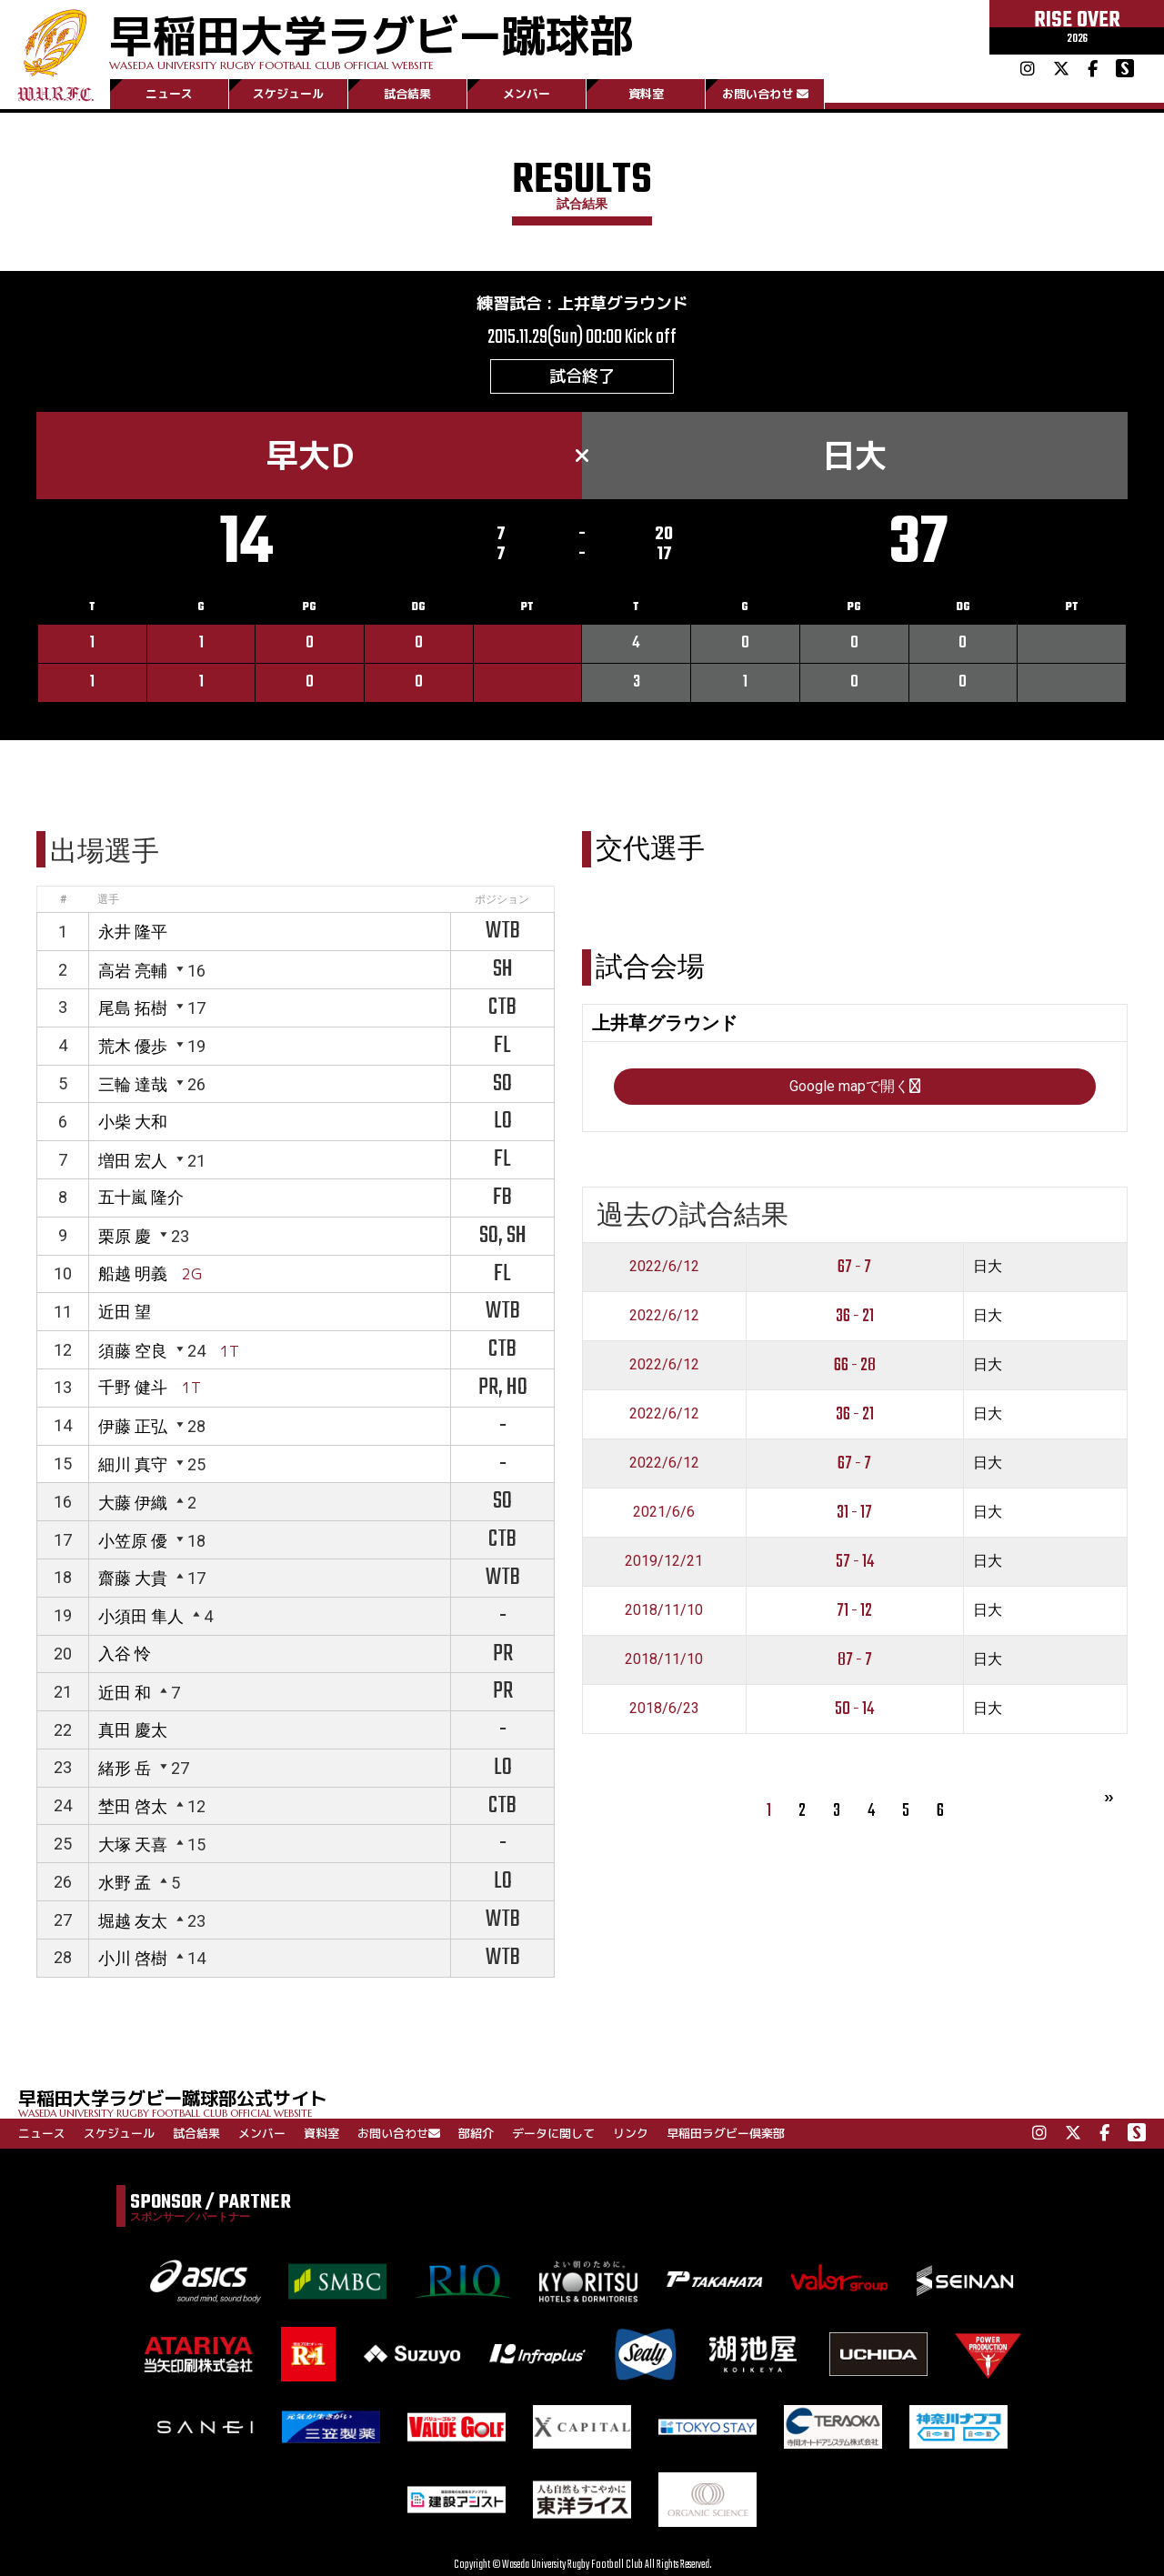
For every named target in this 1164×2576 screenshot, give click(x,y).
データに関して (553, 2133)
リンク (630, 2133)
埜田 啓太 (132, 1806)
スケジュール (288, 93)
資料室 (646, 93)
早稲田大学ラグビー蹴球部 (371, 38)
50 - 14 (854, 1709)
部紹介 (476, 2133)
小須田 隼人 (141, 1616)
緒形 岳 (124, 1768)
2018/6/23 (664, 1708)
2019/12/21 (664, 1560)
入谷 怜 (124, 1653)
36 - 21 (855, 1316)
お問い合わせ (765, 93)
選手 (108, 899)
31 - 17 (854, 1512)
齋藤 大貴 (132, 1578)
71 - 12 (854, 1611)
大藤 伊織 (132, 1502)
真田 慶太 (132, 1729)
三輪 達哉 (132, 1084)
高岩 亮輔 (132, 970)
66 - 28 (855, 1365)
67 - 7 (854, 1267)
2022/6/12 (664, 1266)
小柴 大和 (132, 1121)
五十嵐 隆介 (141, 1197)
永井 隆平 (132, 931)
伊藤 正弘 (132, 1426)
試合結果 (407, 93)
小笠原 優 (132, 1540)
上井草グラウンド (622, 303)
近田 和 (124, 1692)
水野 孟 (124, 1882)
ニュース (169, 93)
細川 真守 (132, 1464)
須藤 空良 (132, 1350)
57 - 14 (855, 1562)
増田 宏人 (132, 1160)
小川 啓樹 (132, 1958)
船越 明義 (132, 1273)
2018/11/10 (664, 1610)
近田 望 (124, 1311)
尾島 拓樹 (132, 1007)
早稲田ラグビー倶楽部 (726, 2133)
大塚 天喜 (132, 1844)
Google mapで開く (854, 1086)
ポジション (502, 899)
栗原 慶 (124, 1236)
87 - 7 (855, 1660)
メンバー (526, 93)
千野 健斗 (132, 1387)
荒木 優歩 (132, 1046)
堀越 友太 (132, 1920)
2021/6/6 (664, 1511)
